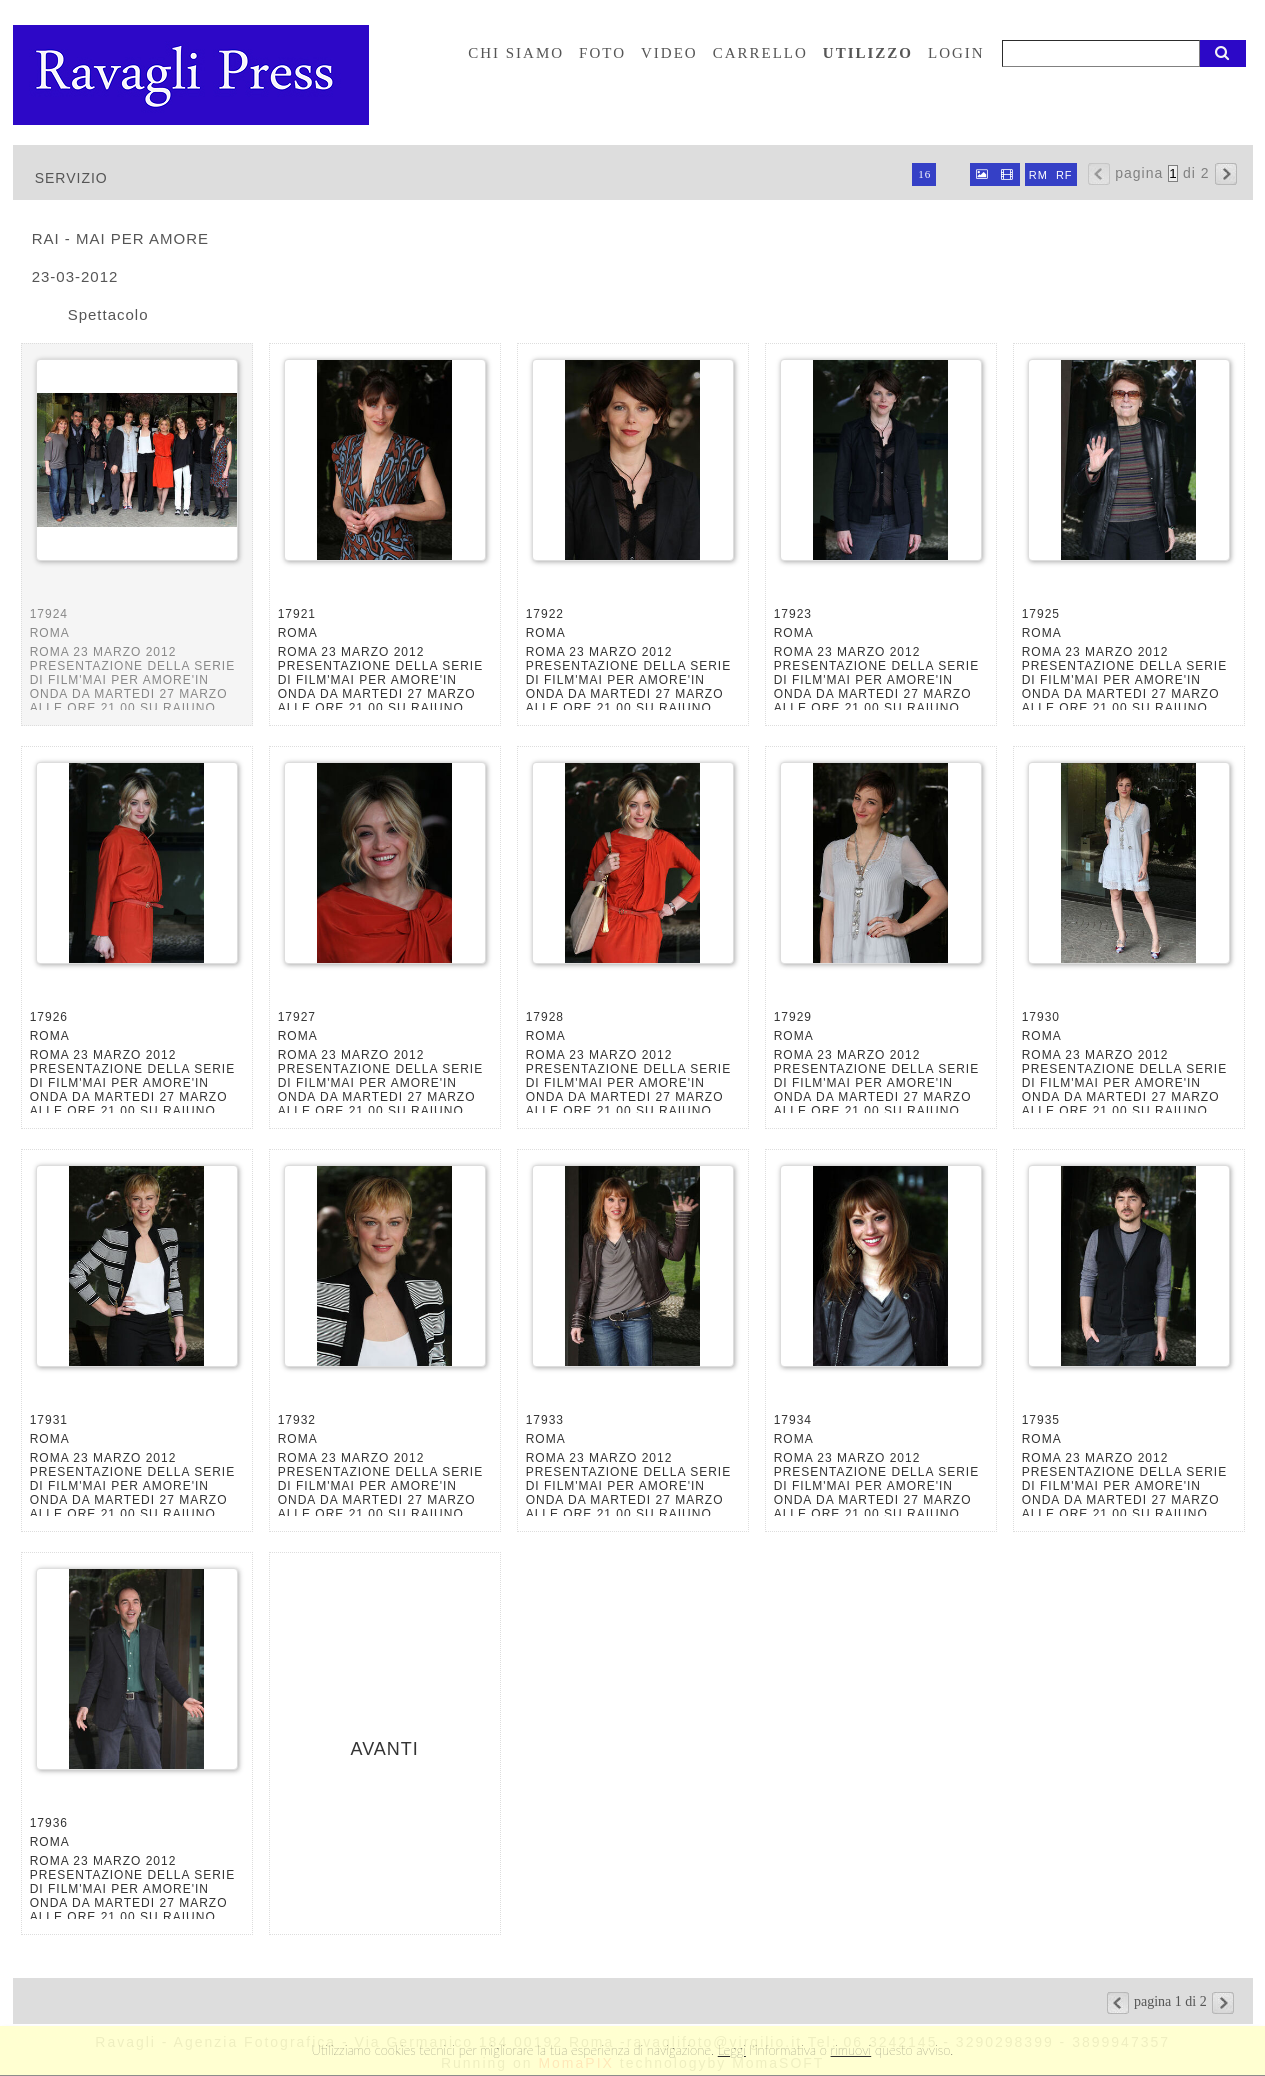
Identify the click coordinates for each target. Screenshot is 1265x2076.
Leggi (732, 2050)
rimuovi (851, 2050)
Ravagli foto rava (193, 75)
